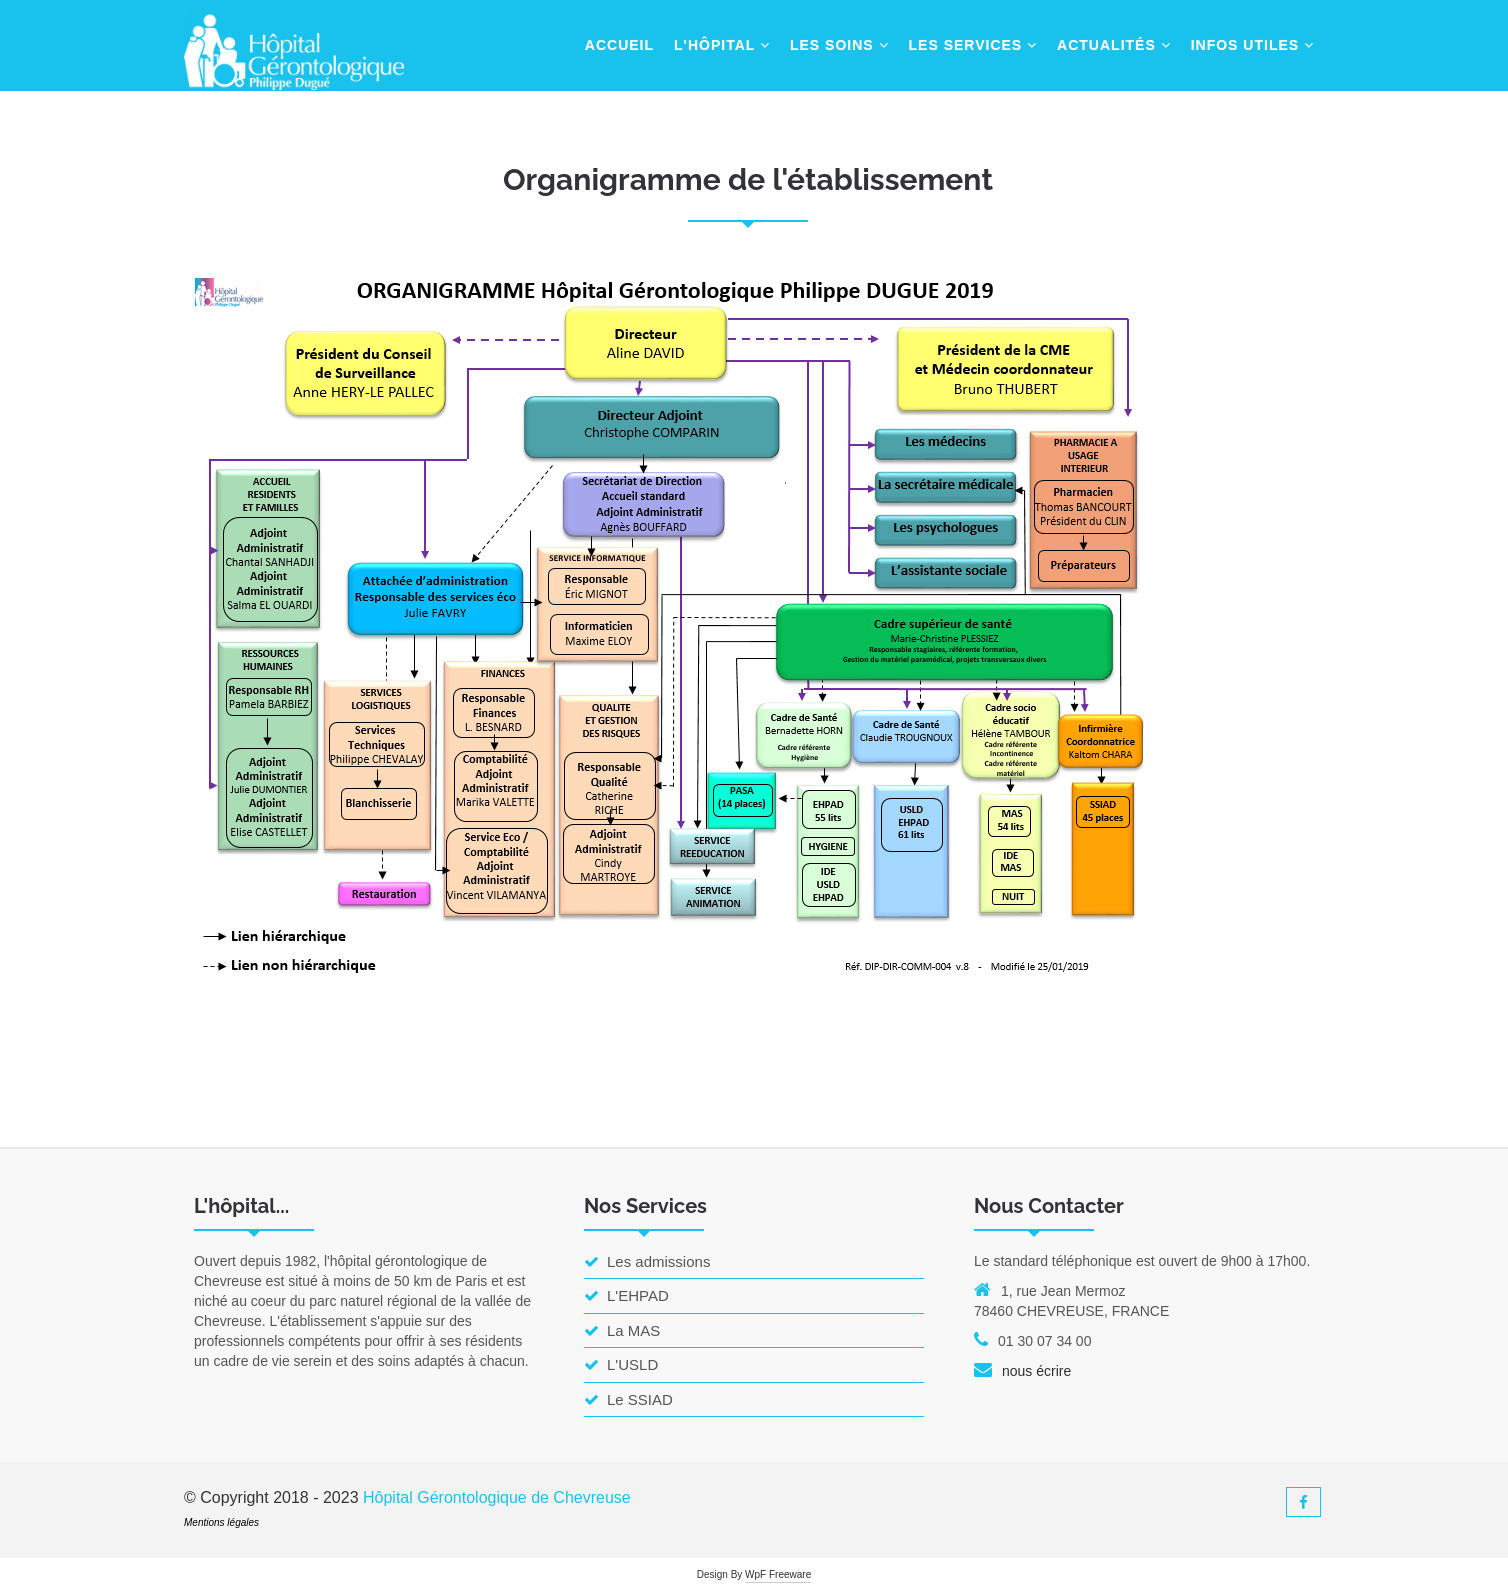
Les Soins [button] (839, 45)
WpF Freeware (778, 1574)
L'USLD (621, 1364)
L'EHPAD (626, 1295)
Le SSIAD (628, 1399)
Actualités (1114, 45)
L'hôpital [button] (722, 45)
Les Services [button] (973, 45)
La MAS (622, 1330)
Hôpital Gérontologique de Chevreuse (497, 1497)
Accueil (619, 45)
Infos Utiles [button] (1252, 45)
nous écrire (1036, 1371)
